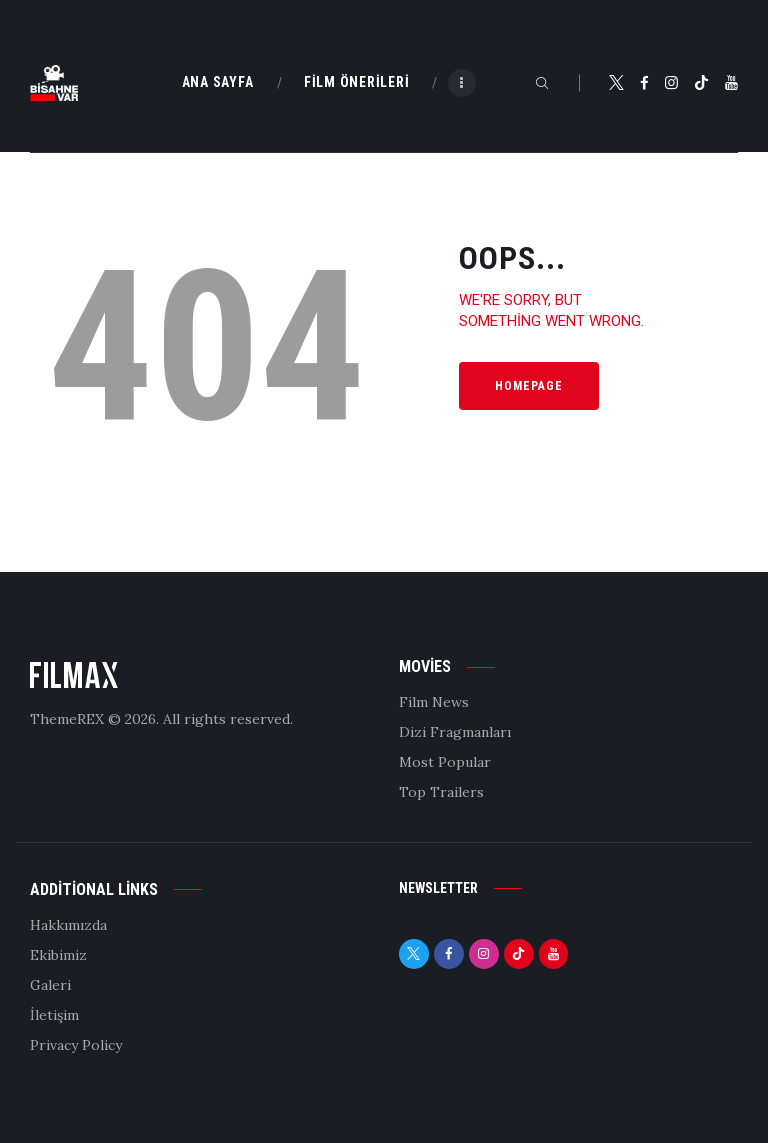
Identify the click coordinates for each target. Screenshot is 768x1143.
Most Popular (445, 762)
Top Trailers (441, 792)
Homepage (529, 386)
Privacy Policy (76, 1045)
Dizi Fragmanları (455, 732)
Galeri (50, 985)
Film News (434, 702)
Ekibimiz (58, 955)
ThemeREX (67, 719)
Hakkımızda (68, 925)
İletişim (54, 1015)
